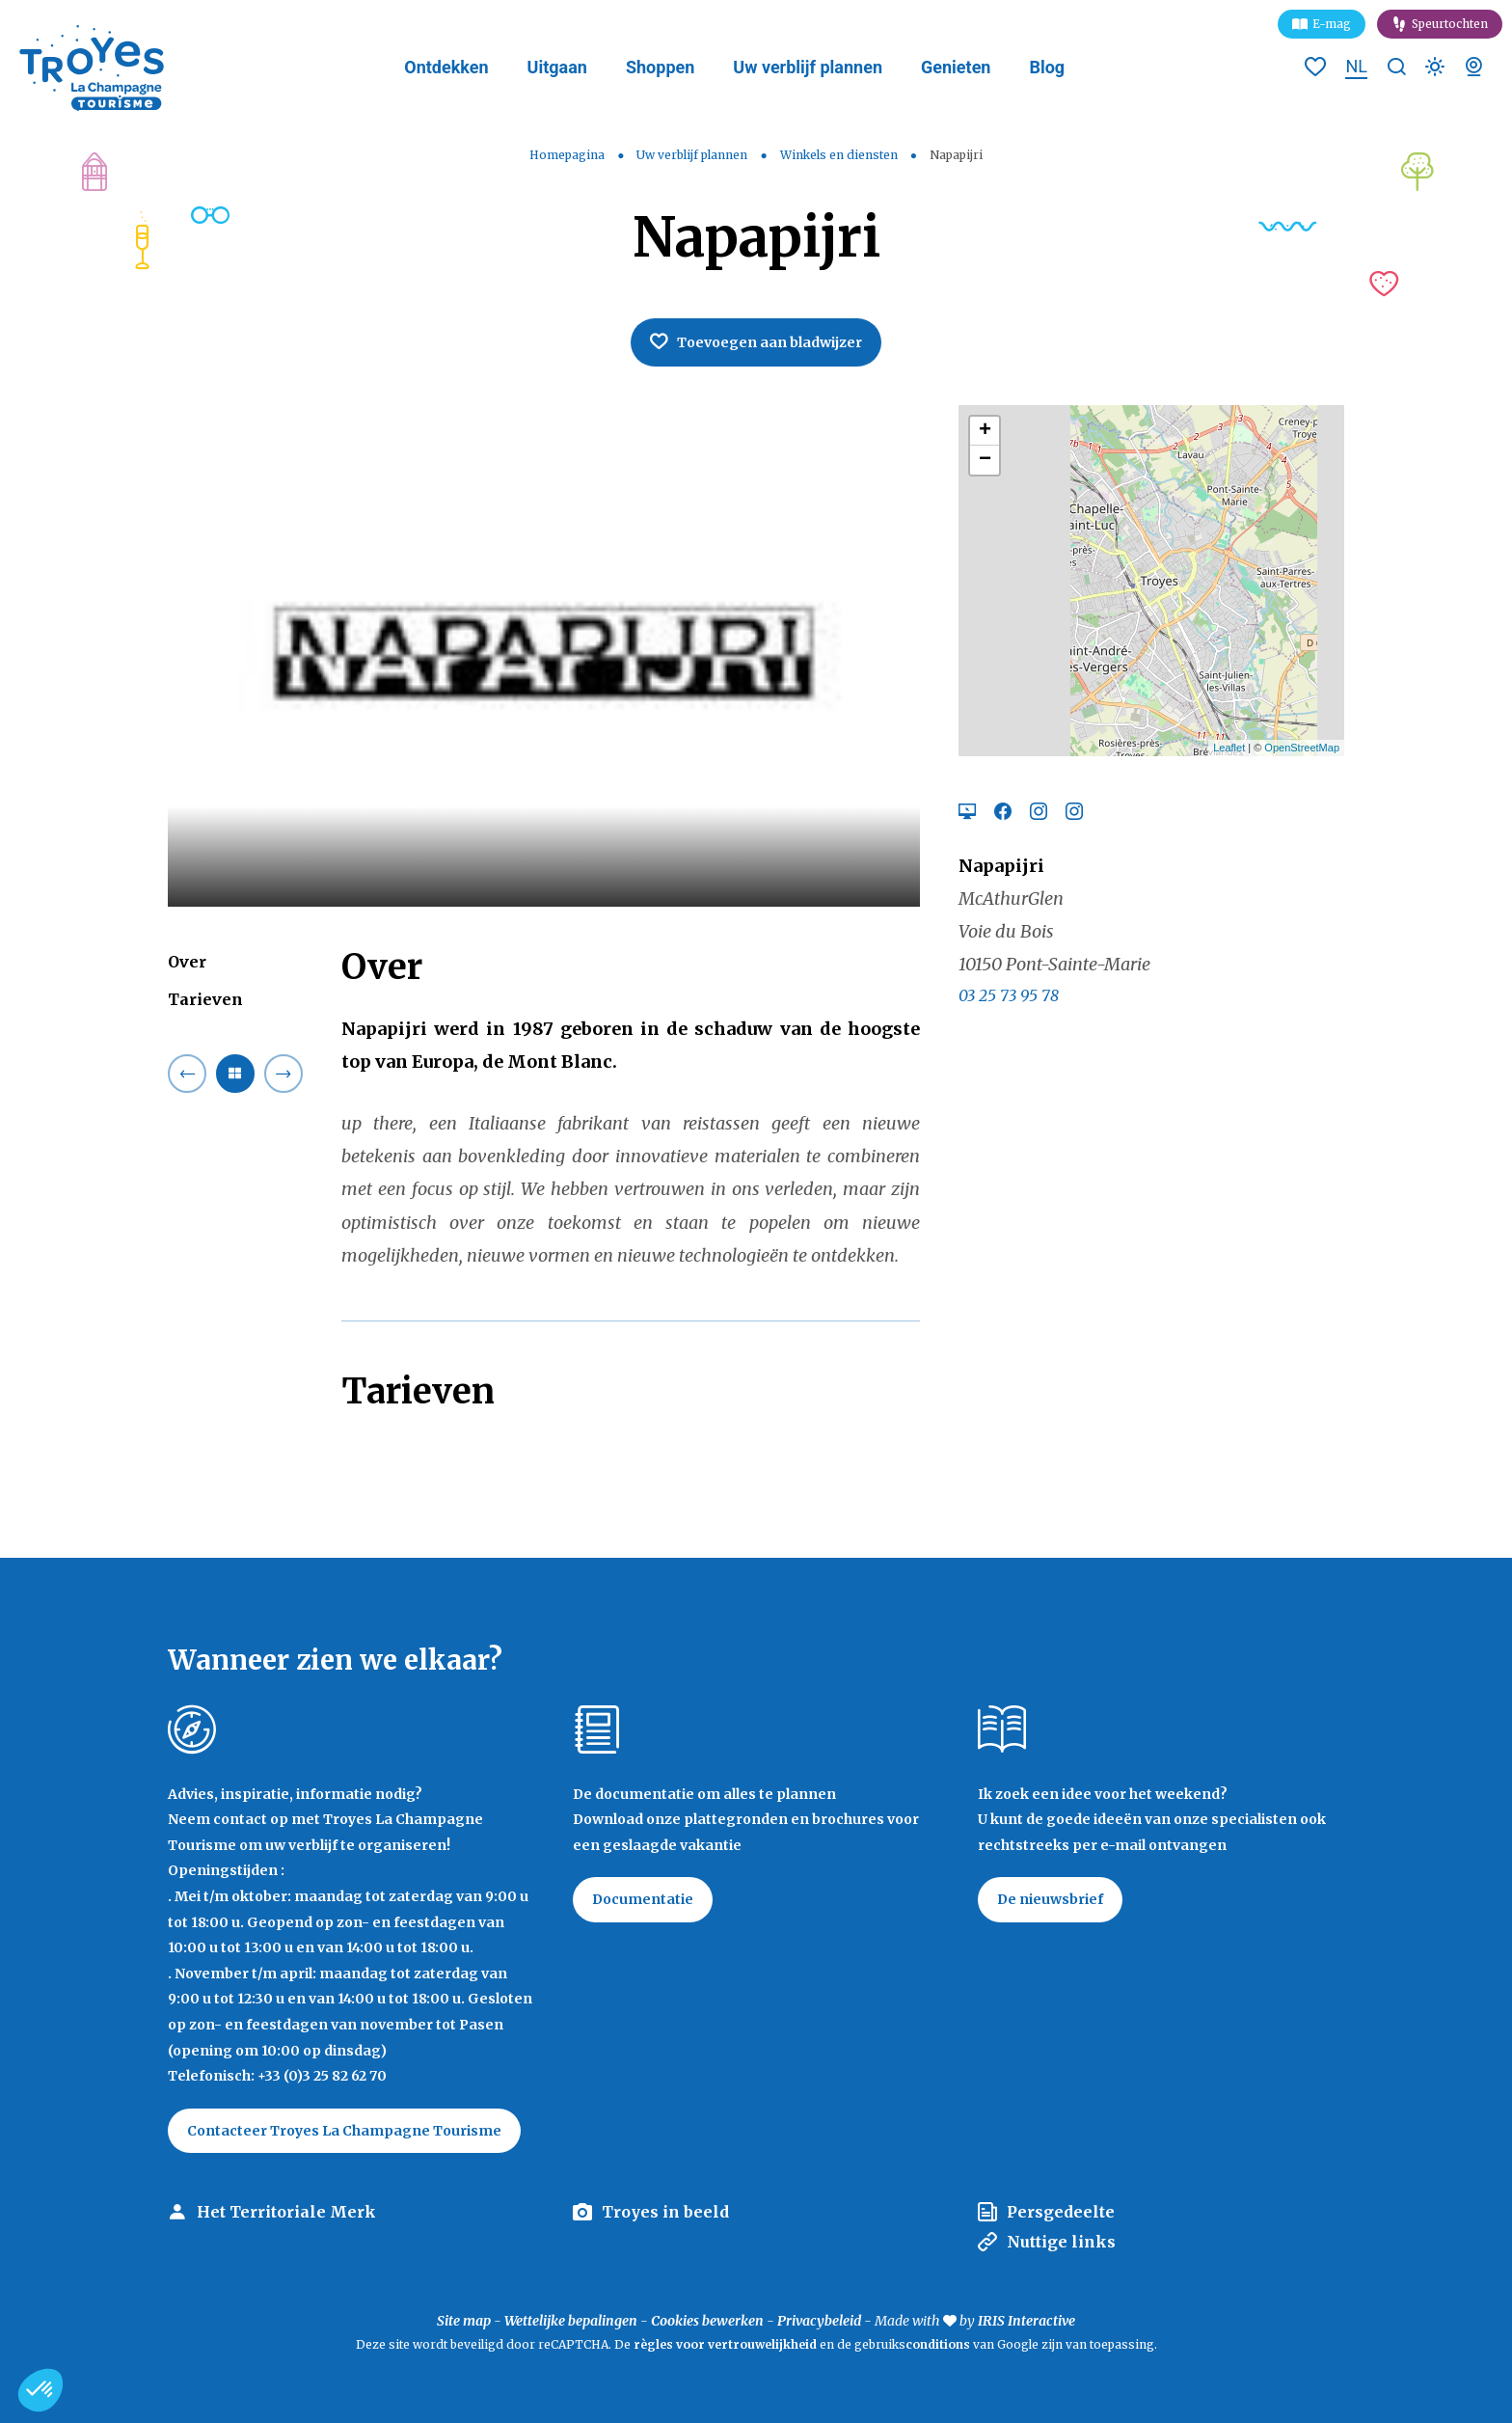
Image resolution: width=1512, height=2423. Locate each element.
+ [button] (985, 431)
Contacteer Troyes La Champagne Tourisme (344, 2130)
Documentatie (642, 1899)
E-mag (1331, 23)
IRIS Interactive (1026, 2320)
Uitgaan (557, 67)
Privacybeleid (819, 2320)
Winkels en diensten (840, 155)
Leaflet (1229, 747)
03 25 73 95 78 (1008, 995)
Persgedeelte (1061, 2211)
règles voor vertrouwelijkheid (725, 2344)
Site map (464, 2320)
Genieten (955, 67)
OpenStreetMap (1301, 747)
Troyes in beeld (665, 2211)
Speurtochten (1450, 23)
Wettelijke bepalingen (570, 2320)
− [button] (985, 460)
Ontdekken (446, 67)
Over (187, 961)
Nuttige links (1061, 2241)
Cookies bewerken (707, 2320)
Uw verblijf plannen (807, 67)
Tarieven (205, 999)
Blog (1047, 67)
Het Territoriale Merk (286, 2211)
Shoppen (660, 67)
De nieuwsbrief (1050, 1899)
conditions (939, 2344)
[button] (40, 2390)
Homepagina (567, 155)
